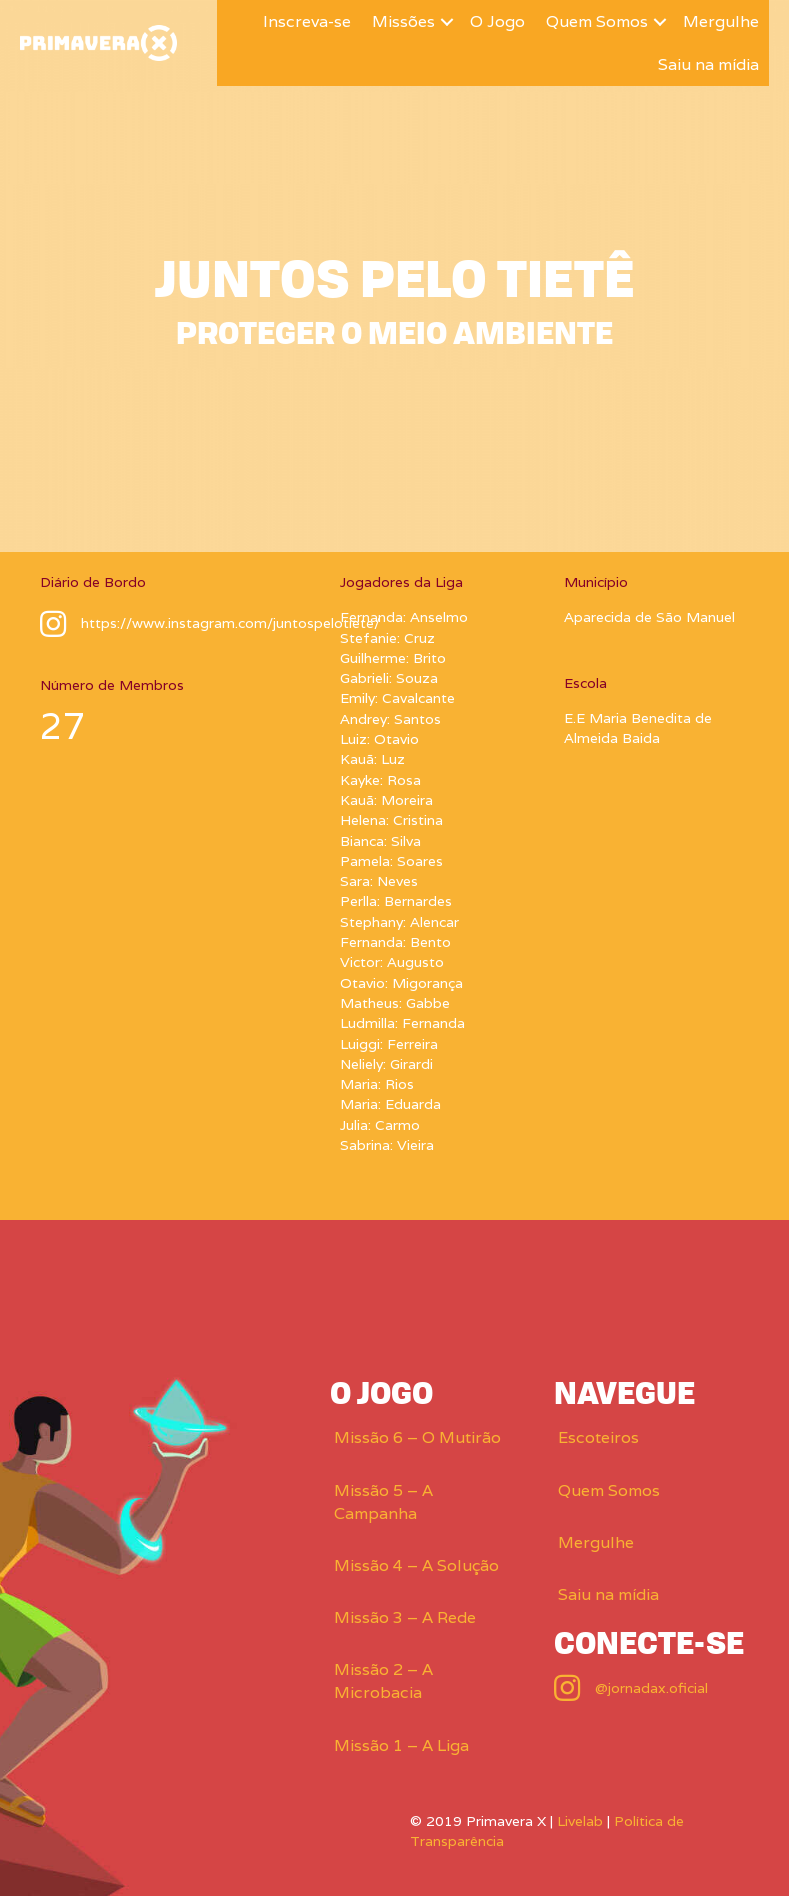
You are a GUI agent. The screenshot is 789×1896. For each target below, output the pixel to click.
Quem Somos (597, 21)
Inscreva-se (307, 21)
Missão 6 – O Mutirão (417, 1437)
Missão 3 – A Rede (405, 1617)
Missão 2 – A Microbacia (383, 1681)
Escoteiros (598, 1437)
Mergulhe (721, 21)
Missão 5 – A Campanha (383, 1502)
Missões (403, 21)
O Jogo (497, 21)
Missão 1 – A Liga (401, 1745)
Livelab (580, 1821)
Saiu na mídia (708, 64)
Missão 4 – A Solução (416, 1565)
